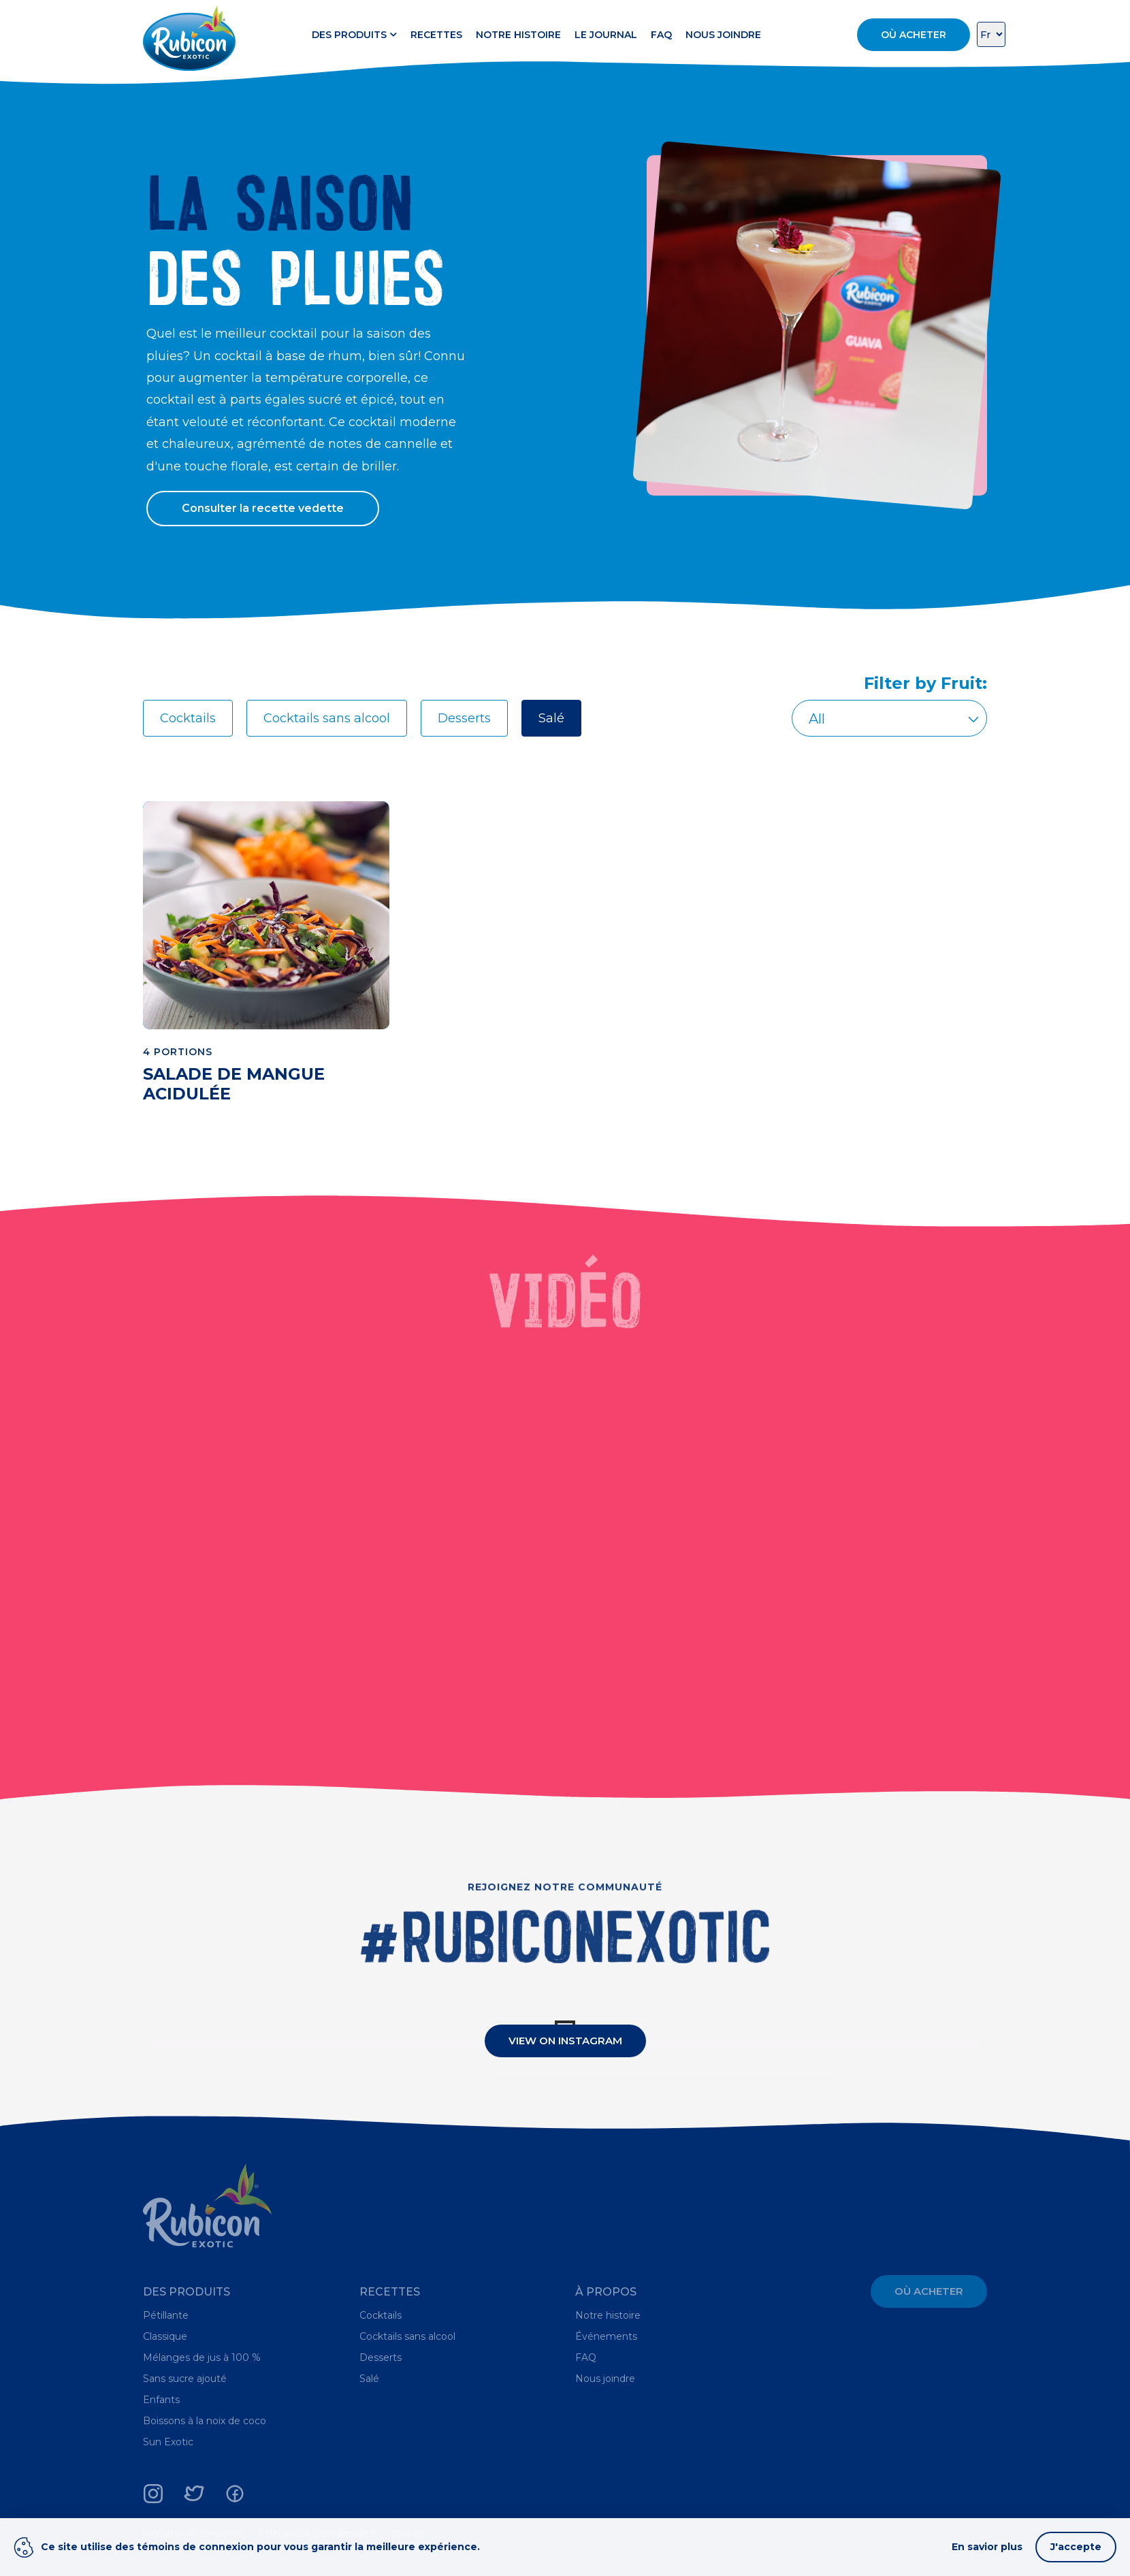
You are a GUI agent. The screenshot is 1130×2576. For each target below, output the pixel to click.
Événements (606, 2336)
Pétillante (166, 2315)
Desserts (380, 2357)
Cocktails (380, 2315)
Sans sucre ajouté (185, 2378)
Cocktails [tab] (188, 718)
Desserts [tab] (464, 718)
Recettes (436, 35)
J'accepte (1075, 2547)
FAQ (661, 35)
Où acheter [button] (913, 35)
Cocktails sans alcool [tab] (326, 718)
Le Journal (606, 35)
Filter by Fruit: (925, 683)
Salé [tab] (551, 718)
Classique (165, 2336)
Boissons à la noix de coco (204, 2421)
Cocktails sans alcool (407, 2336)
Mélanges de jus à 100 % (202, 2357)
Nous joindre (723, 35)
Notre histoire (518, 35)
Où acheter (928, 2291)
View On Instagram (565, 2040)
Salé (369, 2378)
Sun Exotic (168, 2442)
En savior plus (987, 2547)
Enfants (161, 2400)
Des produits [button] (354, 35)
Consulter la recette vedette (263, 508)
